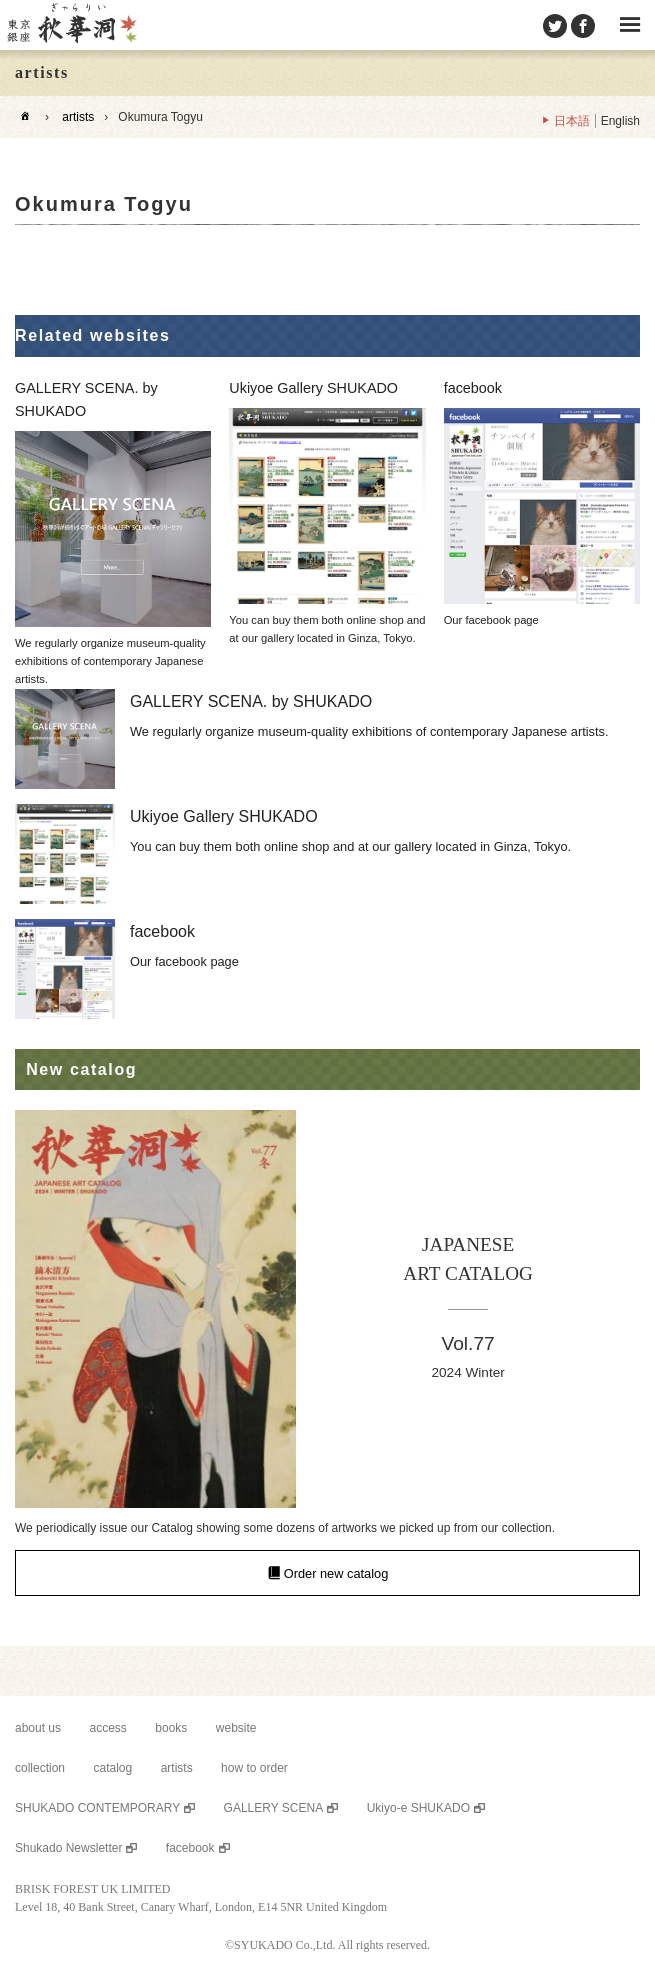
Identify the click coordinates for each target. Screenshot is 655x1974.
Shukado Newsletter (68, 1848)
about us (38, 1728)
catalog (112, 1768)
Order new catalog (336, 1572)
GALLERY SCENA (274, 1808)
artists (78, 117)
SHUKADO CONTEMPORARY (97, 1808)
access (108, 1728)
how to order (254, 1768)
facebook (190, 1848)
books (171, 1728)
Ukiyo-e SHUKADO (418, 1808)
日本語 (572, 121)
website (236, 1728)
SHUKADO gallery (71, 25)
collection (40, 1768)
